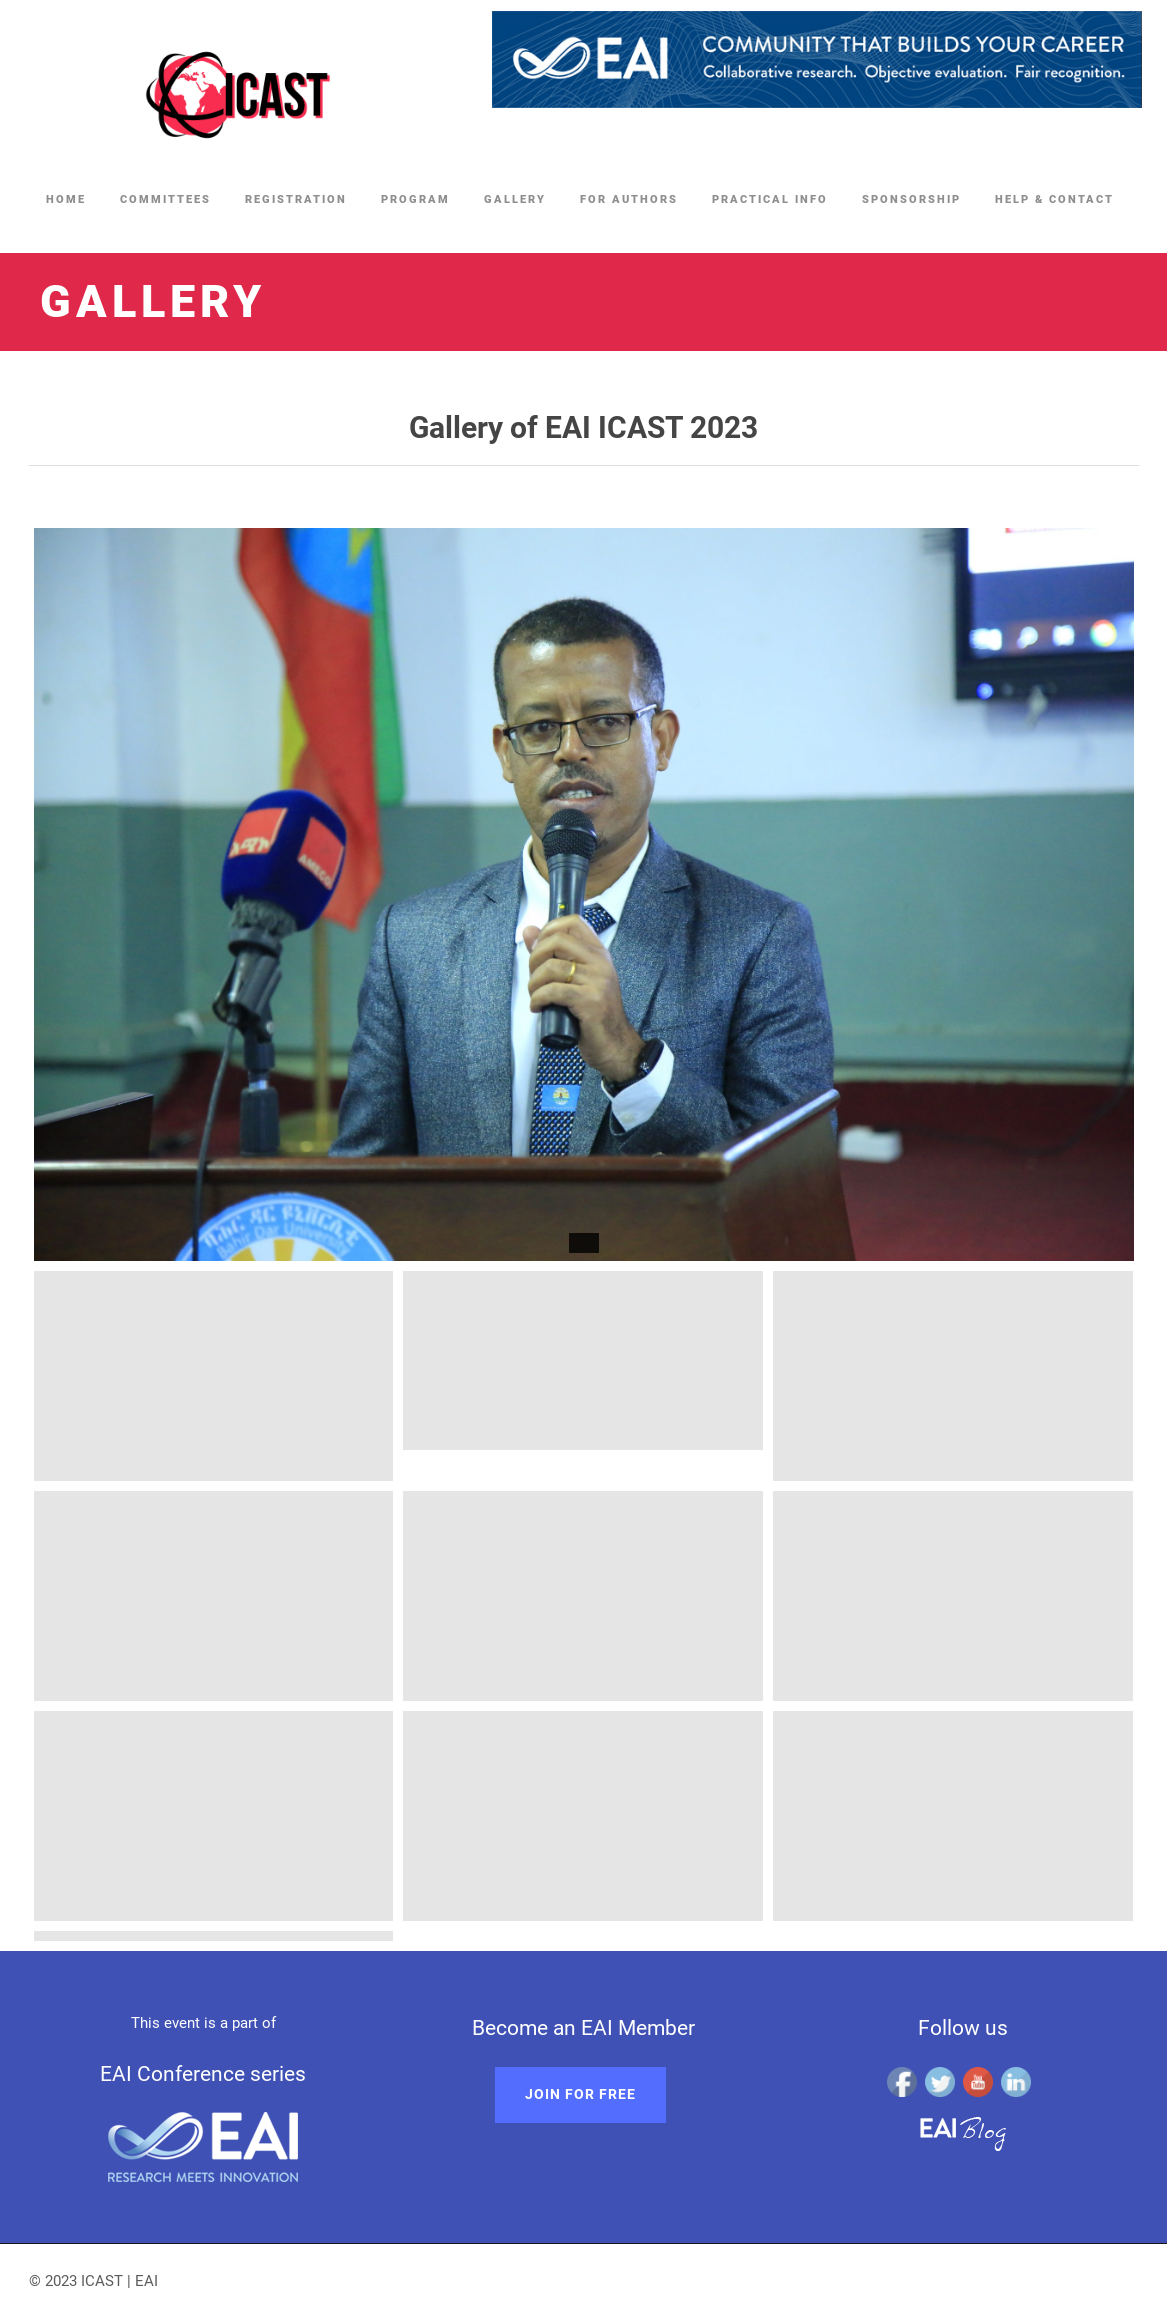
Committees (165, 199)
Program (415, 199)
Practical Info (770, 199)
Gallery (515, 199)
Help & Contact (1054, 199)
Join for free (580, 2094)
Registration (296, 199)
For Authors (629, 199)
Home (66, 199)
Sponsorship (911, 199)
